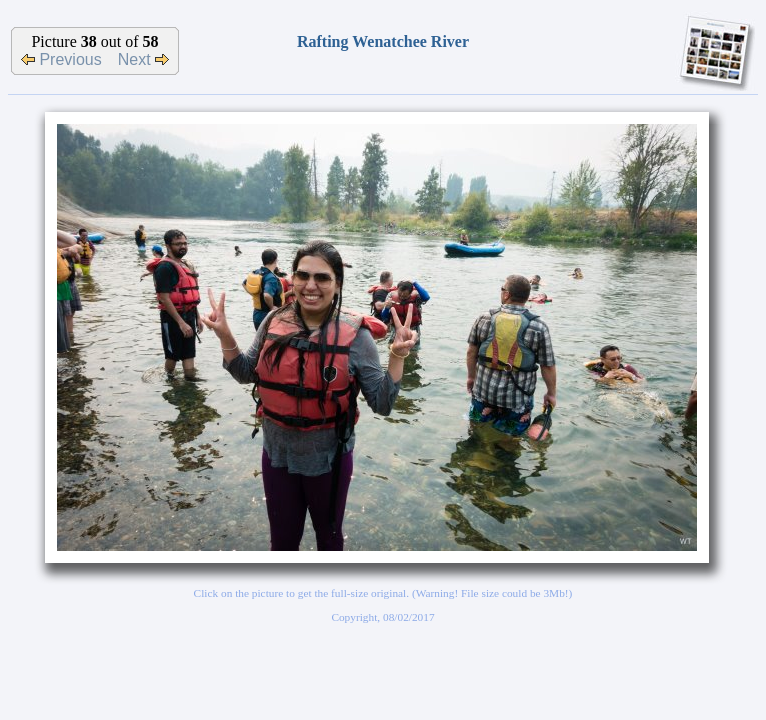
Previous (61, 59)
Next (143, 59)
